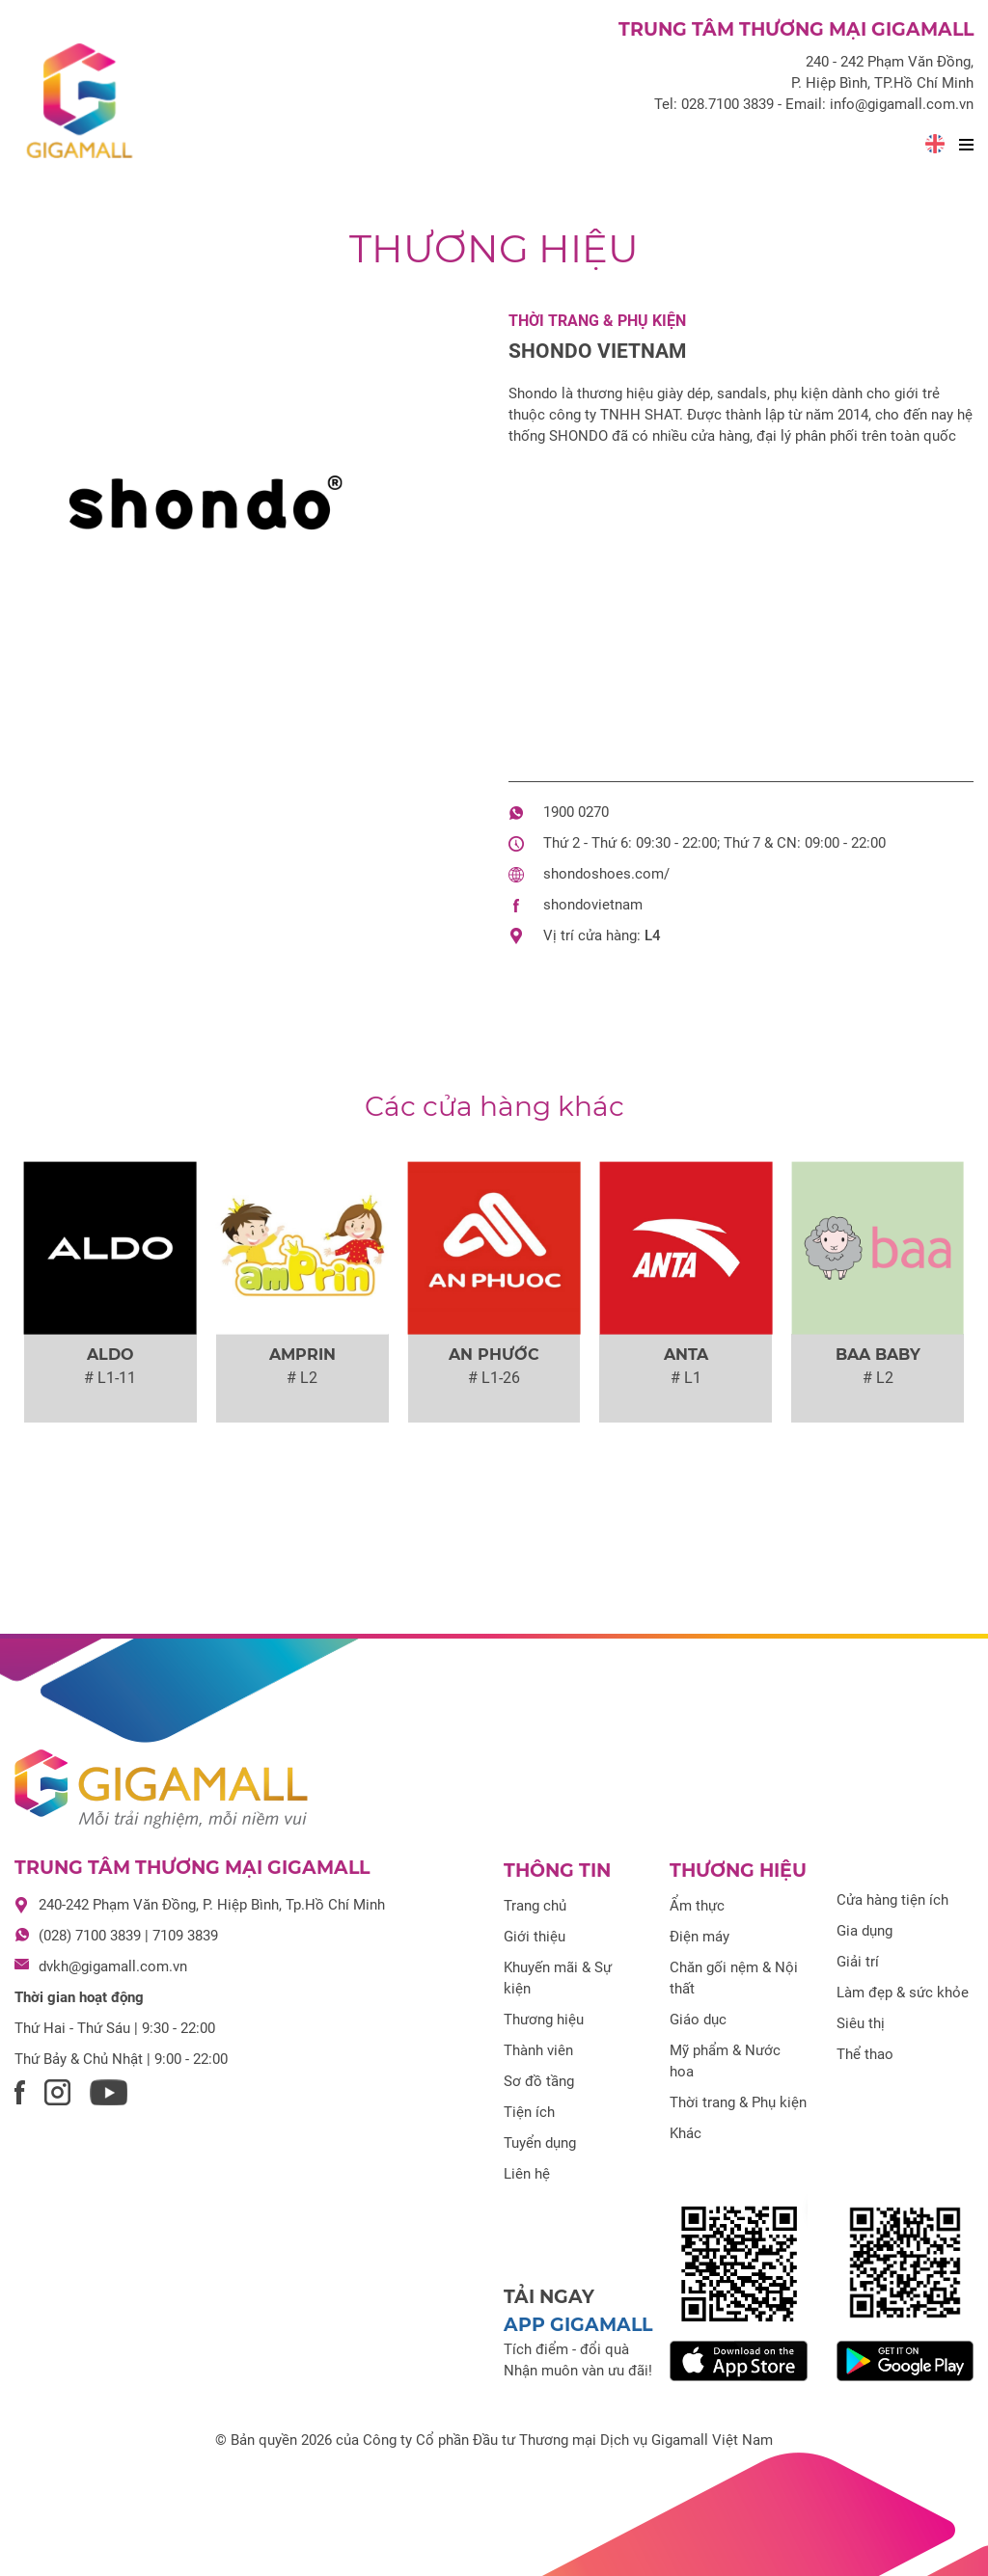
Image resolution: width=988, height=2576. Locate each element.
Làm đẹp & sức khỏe (903, 1992)
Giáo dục (698, 2019)
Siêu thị (861, 2023)
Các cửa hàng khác (494, 1106)
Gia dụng (864, 1930)
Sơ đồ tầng (539, 2081)
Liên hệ (527, 2174)
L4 (653, 935)
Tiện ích (529, 2112)
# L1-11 (110, 1378)
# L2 (302, 1378)
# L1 (686, 1378)
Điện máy (699, 1936)
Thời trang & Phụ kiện (597, 321)
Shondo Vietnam (597, 351)
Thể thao (865, 2054)
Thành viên (538, 2050)
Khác (685, 2133)
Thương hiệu (494, 248)
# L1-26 (494, 1378)
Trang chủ (535, 1905)
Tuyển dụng (540, 2143)
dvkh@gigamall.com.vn (113, 1966)
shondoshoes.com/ (606, 873)
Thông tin (557, 1870)
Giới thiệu (534, 1936)
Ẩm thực (697, 1905)
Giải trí (858, 1961)
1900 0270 (576, 812)
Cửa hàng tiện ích (892, 1900)
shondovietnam (593, 904)
